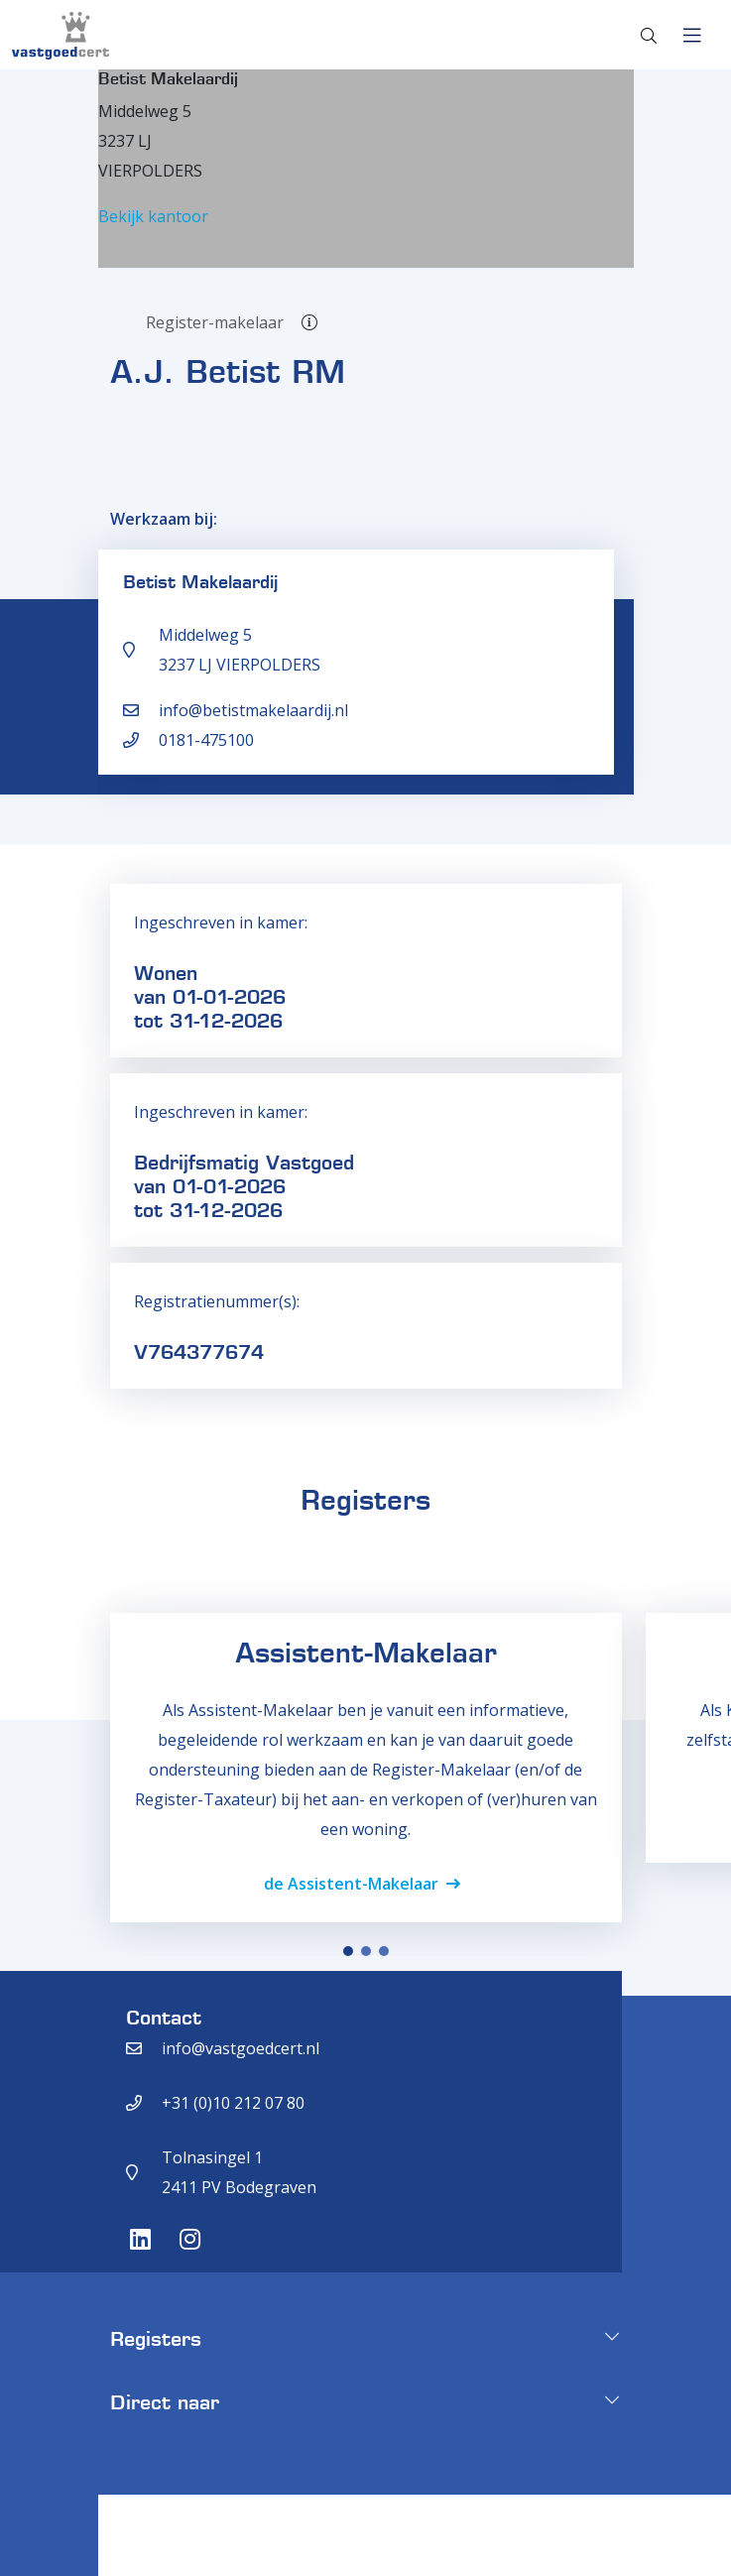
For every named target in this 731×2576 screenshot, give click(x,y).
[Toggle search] (649, 36)
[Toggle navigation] (692, 36)
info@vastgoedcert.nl (240, 2048)
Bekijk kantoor (153, 216)
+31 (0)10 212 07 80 (233, 2103)
